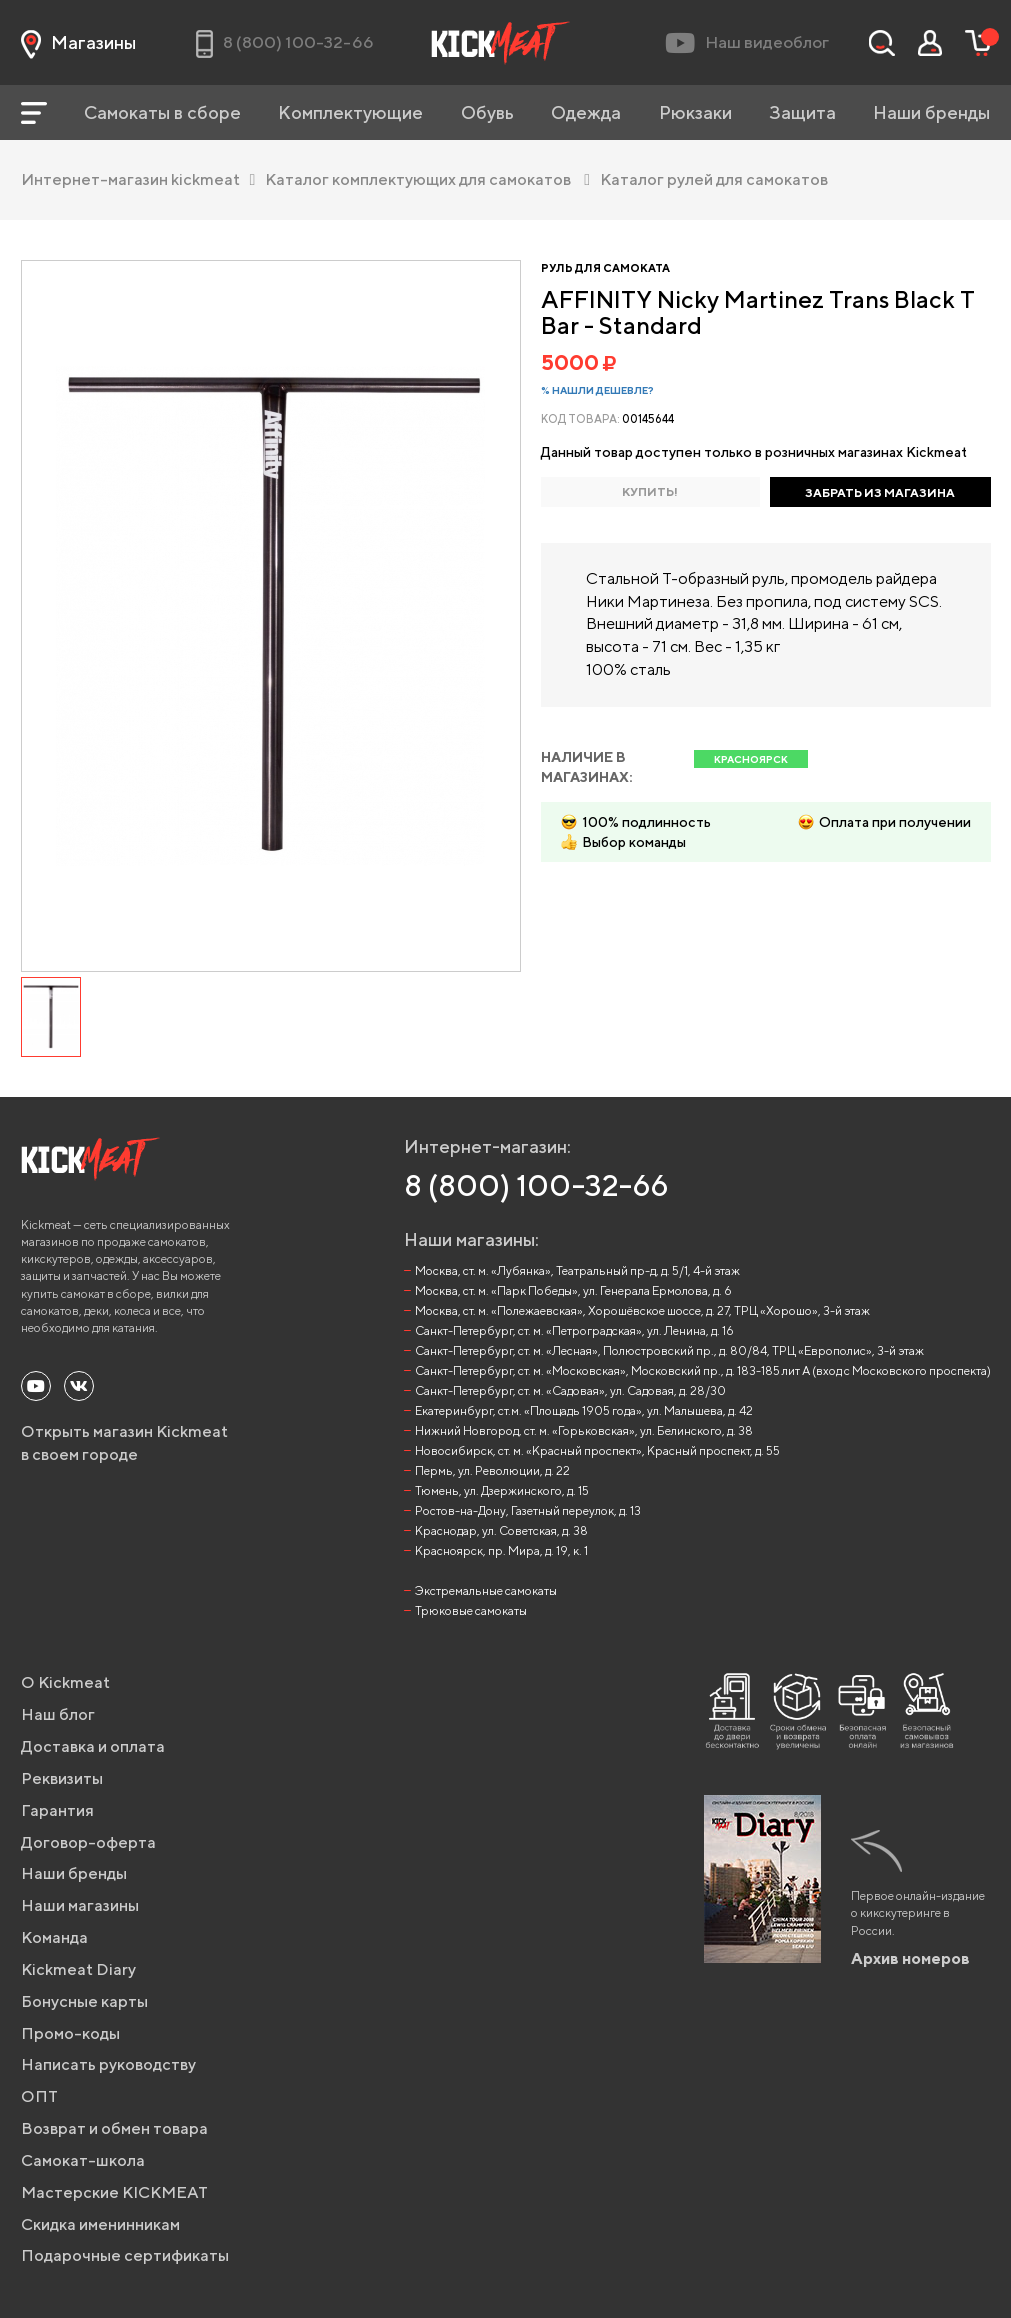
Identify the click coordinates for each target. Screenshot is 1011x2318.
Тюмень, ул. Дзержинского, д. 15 (502, 1490)
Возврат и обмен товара (114, 2128)
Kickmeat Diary (78, 1969)
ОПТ (39, 2096)
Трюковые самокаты (471, 1610)
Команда (54, 1937)
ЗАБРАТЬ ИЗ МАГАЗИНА (880, 492)
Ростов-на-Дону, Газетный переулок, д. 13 (528, 1510)
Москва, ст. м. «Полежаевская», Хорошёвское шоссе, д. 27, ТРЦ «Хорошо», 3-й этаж (642, 1310)
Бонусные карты (84, 2001)
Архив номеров (910, 1958)
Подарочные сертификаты (125, 2255)
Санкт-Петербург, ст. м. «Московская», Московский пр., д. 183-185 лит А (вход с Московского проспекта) (703, 1370)
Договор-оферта (88, 1842)
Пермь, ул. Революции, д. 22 (492, 1470)
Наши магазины (80, 1905)
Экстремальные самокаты (486, 1590)
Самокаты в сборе (162, 112)
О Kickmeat (65, 1682)
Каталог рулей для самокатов (714, 179)
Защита (802, 112)
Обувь (487, 112)
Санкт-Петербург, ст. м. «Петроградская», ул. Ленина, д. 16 (574, 1330)
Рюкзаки (695, 112)
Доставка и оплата (93, 1746)
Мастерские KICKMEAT (114, 2192)
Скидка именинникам (100, 2224)
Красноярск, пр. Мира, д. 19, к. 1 (501, 1550)
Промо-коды (70, 2033)
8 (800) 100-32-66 (536, 1185)
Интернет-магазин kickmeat (138, 179)
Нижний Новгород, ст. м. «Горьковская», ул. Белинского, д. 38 (584, 1430)
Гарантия (57, 1810)
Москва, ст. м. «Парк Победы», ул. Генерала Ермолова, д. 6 (573, 1290)
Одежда (586, 112)
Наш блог (58, 1714)
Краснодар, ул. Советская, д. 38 (501, 1530)
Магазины (78, 43)
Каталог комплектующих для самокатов (427, 179)
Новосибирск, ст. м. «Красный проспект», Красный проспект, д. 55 (597, 1450)
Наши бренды (931, 112)
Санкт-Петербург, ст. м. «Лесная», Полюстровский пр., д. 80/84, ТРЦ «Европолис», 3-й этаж (669, 1350)
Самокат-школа (83, 2160)
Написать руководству (108, 2064)
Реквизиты (62, 1778)
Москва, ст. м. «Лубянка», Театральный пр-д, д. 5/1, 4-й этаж (577, 1270)
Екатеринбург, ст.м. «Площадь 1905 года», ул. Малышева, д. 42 (584, 1410)
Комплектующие (350, 112)
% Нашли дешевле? (597, 390)
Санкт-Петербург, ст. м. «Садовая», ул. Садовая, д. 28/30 (570, 1390)
